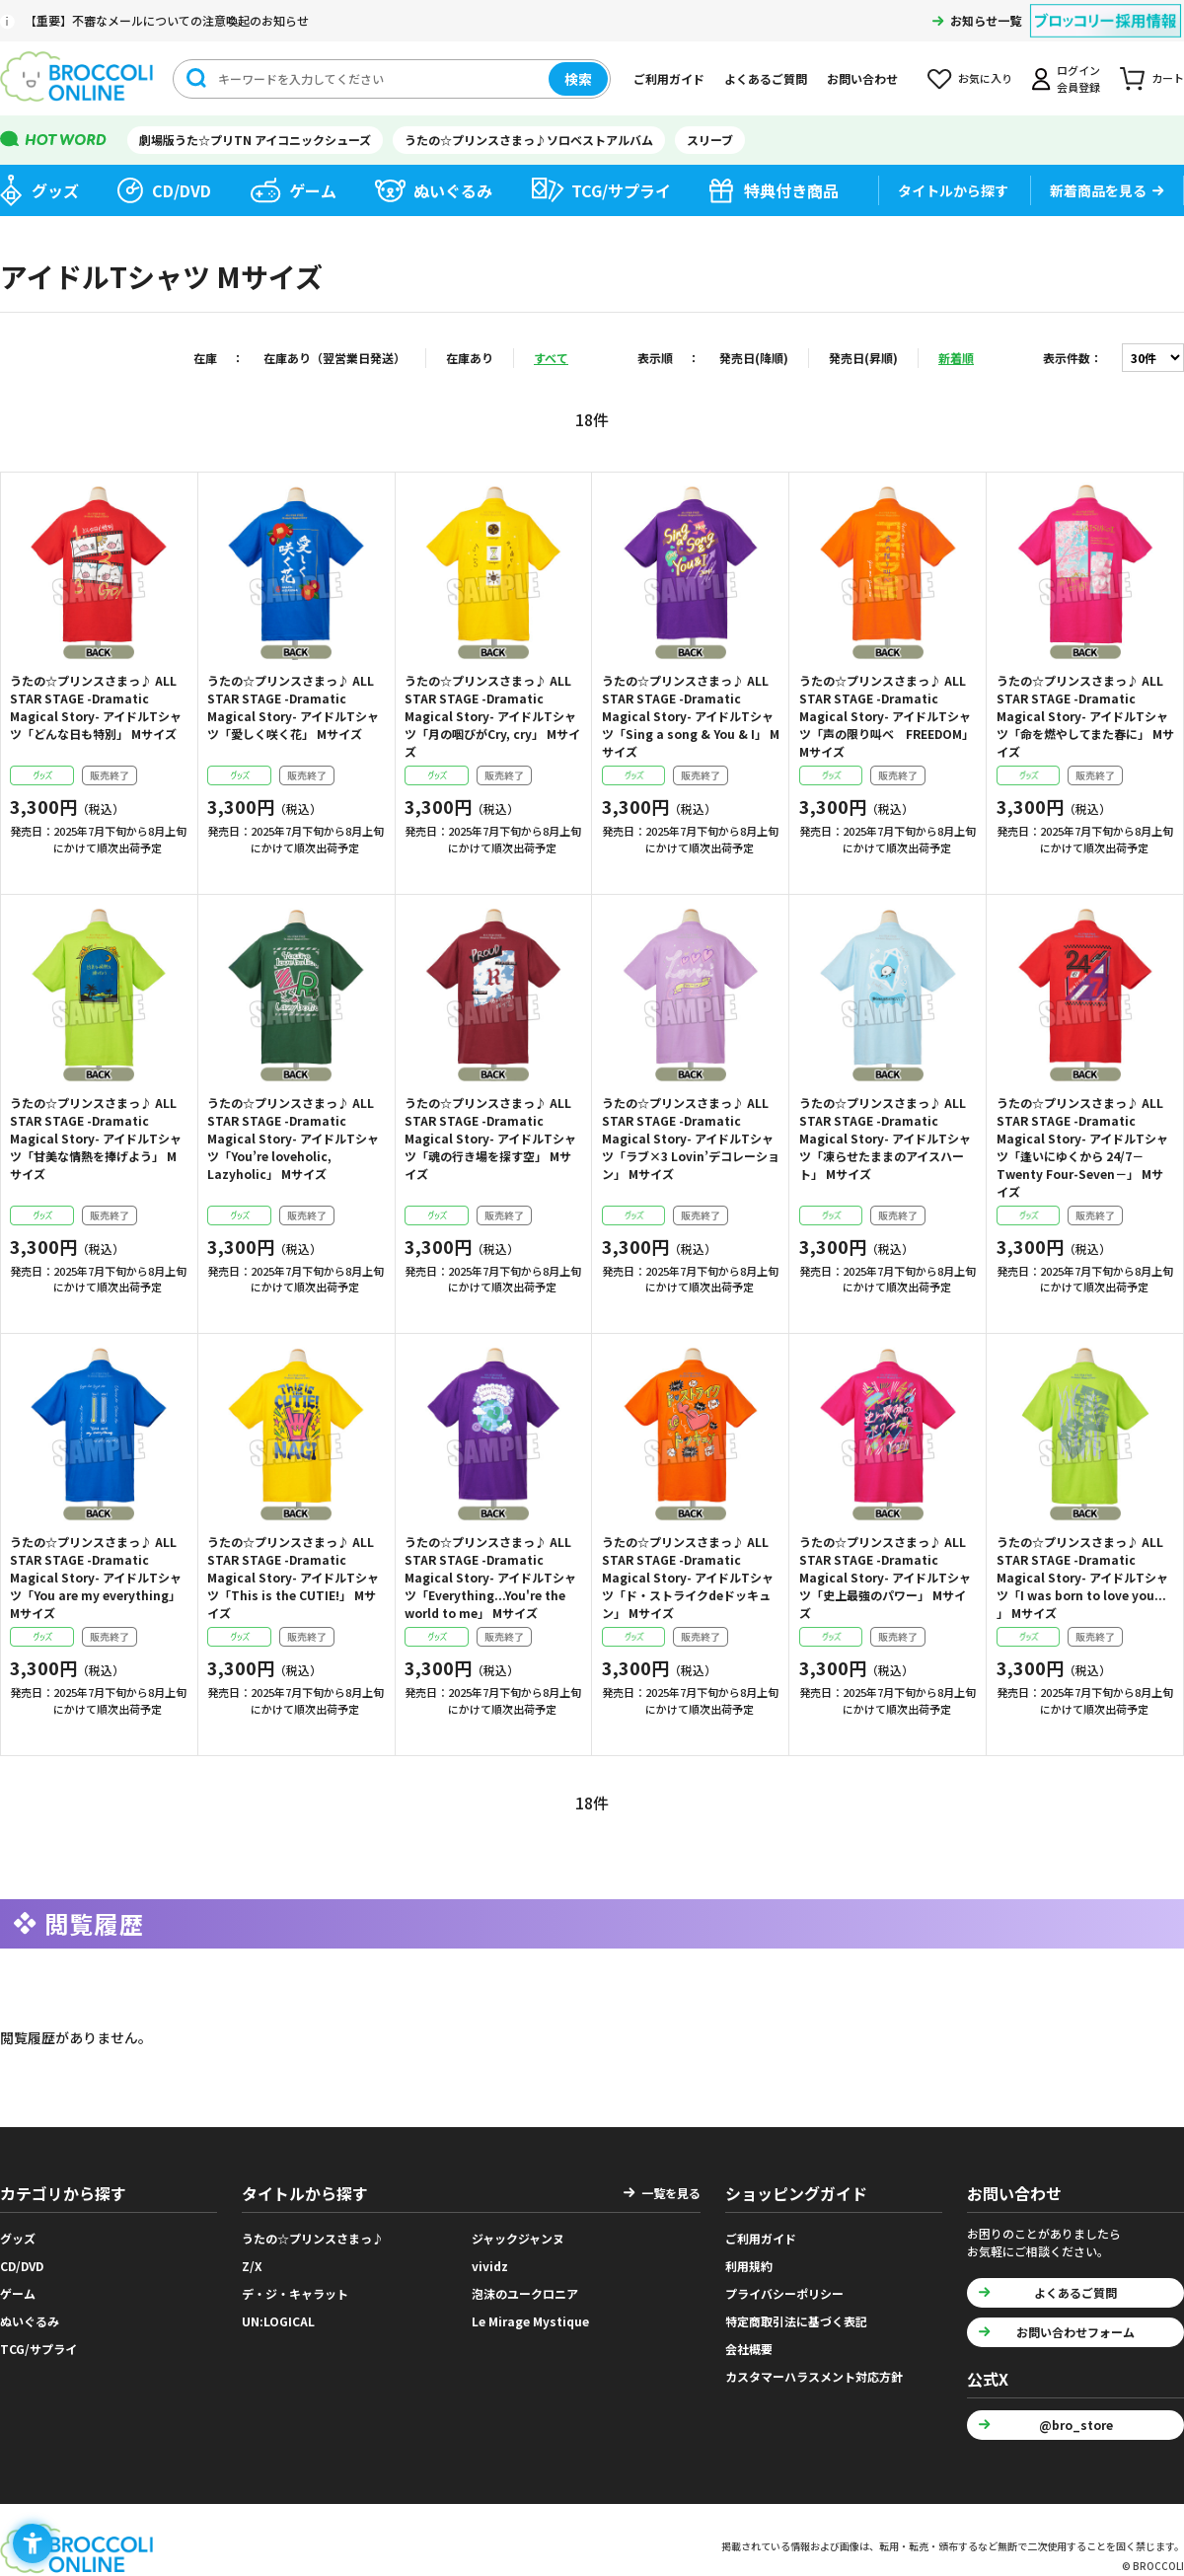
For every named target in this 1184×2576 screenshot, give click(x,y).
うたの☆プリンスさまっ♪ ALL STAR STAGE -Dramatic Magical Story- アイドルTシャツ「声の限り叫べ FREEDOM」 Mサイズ (886, 716)
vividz (490, 2258)
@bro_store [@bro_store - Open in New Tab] (1076, 2417)
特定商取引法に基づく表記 (796, 2314)
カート (1167, 78)
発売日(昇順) (863, 357)
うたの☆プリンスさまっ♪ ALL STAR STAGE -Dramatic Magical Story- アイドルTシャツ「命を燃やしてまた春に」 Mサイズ (1085, 716)
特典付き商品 (791, 190)
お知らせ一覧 (985, 20)
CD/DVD (181, 190)
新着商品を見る (1098, 190)
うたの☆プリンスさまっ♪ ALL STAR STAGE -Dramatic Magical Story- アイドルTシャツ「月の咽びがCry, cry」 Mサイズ (492, 716)
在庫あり (469, 357)
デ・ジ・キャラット (295, 2286)
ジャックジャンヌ (518, 2231)
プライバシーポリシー (784, 2286)
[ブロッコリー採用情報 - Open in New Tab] (1105, 8)
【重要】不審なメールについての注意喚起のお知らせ (167, 20)
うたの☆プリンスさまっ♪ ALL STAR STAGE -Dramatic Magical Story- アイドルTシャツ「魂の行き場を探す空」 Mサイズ (490, 1138)
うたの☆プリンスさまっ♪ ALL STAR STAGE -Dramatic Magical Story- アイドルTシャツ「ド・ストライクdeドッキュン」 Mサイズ (688, 1577)
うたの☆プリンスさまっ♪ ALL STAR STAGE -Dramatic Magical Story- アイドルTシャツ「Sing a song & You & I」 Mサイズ (690, 716)
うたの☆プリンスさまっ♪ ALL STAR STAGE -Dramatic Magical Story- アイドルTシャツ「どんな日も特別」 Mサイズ (96, 707)
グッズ (55, 190)
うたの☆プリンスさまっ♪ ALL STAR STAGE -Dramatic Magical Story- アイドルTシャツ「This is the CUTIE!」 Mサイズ (293, 1577)
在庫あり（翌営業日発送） (334, 357)
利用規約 (749, 2258)
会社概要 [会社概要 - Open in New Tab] (749, 2341)
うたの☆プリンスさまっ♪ (313, 2231)
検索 (578, 79)
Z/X (252, 2258)
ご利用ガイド (668, 78)
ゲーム (312, 190)
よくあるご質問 (765, 78)
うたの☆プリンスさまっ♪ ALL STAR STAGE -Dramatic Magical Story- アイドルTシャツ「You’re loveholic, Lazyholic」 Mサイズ (293, 1138)
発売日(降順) (753, 357)
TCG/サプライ (621, 190)
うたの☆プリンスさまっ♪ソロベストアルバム (529, 139)
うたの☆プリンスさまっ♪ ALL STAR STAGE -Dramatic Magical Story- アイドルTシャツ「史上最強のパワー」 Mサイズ (885, 1577)
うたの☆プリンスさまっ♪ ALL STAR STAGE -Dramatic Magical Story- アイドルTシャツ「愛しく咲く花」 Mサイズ (293, 707)
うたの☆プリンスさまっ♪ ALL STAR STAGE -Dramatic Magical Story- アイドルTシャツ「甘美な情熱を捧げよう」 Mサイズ (96, 1138)
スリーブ (710, 139)
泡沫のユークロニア (525, 2286)
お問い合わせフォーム (1075, 2325)
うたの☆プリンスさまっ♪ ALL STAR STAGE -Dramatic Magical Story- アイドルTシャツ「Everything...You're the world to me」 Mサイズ (490, 1577)
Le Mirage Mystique (530, 2314)
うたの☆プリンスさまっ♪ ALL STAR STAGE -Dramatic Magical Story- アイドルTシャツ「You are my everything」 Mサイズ (96, 1577)
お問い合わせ (862, 78)
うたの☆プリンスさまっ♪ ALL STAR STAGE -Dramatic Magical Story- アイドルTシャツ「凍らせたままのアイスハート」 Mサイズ (885, 1138)
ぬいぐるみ (452, 190)
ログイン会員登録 (1078, 78)
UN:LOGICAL (278, 2314)
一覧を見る (671, 2185)
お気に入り (985, 78)
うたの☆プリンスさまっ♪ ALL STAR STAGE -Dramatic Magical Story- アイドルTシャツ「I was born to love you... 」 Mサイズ (1082, 1577)
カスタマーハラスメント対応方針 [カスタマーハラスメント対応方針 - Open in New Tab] (814, 2369)
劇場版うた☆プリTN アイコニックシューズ (255, 139)
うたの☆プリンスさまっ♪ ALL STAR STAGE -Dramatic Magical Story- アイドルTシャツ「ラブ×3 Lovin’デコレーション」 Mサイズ (690, 1138)
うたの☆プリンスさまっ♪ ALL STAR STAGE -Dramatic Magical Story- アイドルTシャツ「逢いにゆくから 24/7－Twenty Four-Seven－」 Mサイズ (1082, 1147)
